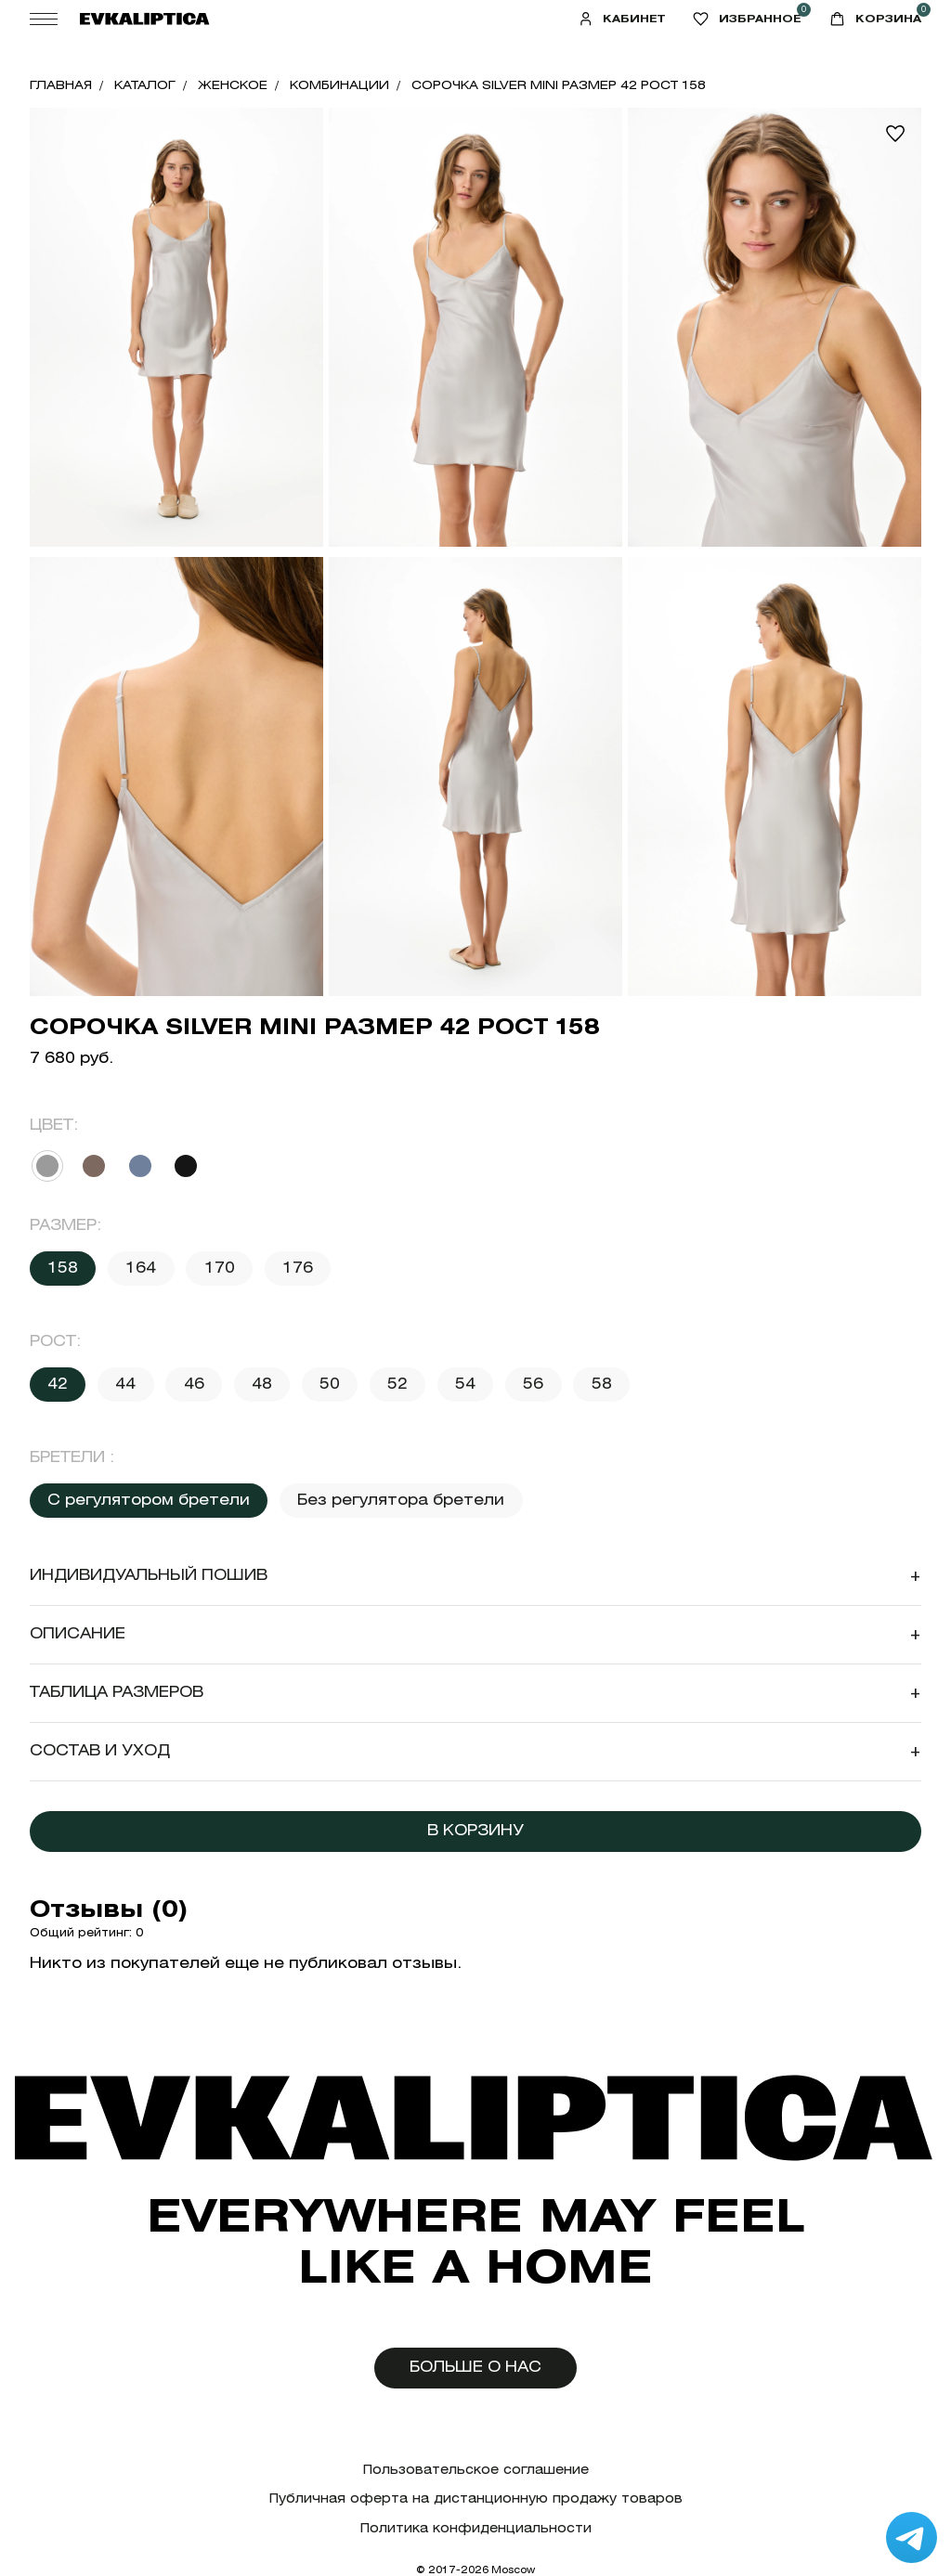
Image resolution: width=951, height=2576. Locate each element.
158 (62, 1267)
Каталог (145, 85)
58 (602, 1383)
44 (125, 1383)
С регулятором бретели (148, 1499)
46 (194, 1383)
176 (297, 1267)
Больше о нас (475, 2366)
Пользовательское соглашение (476, 2470)
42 (57, 1383)
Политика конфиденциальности (476, 2528)
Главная (61, 85)
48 (262, 1383)
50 (329, 1383)
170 (219, 1267)
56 (533, 1383)
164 (140, 1267)
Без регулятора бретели (400, 1499)
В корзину (475, 1830)
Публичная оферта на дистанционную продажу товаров (476, 2498)
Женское (232, 85)
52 (397, 1383)
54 (465, 1383)
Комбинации (339, 85)
